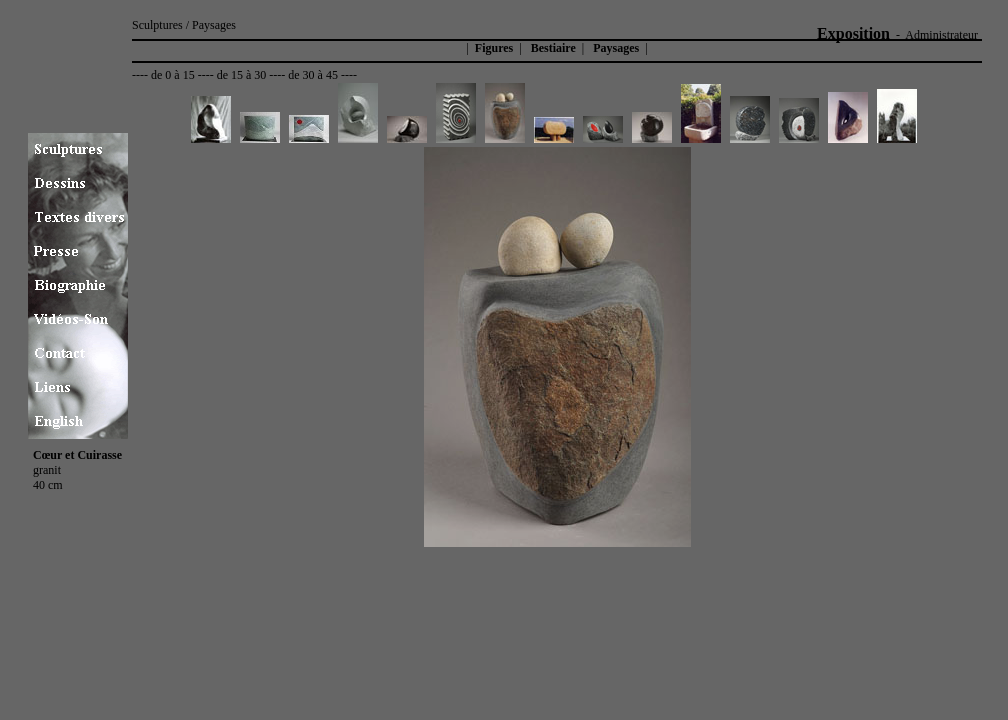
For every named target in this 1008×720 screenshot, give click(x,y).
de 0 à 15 (173, 75)
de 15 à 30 (242, 75)
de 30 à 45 (313, 75)
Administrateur (941, 35)
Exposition (853, 33)
